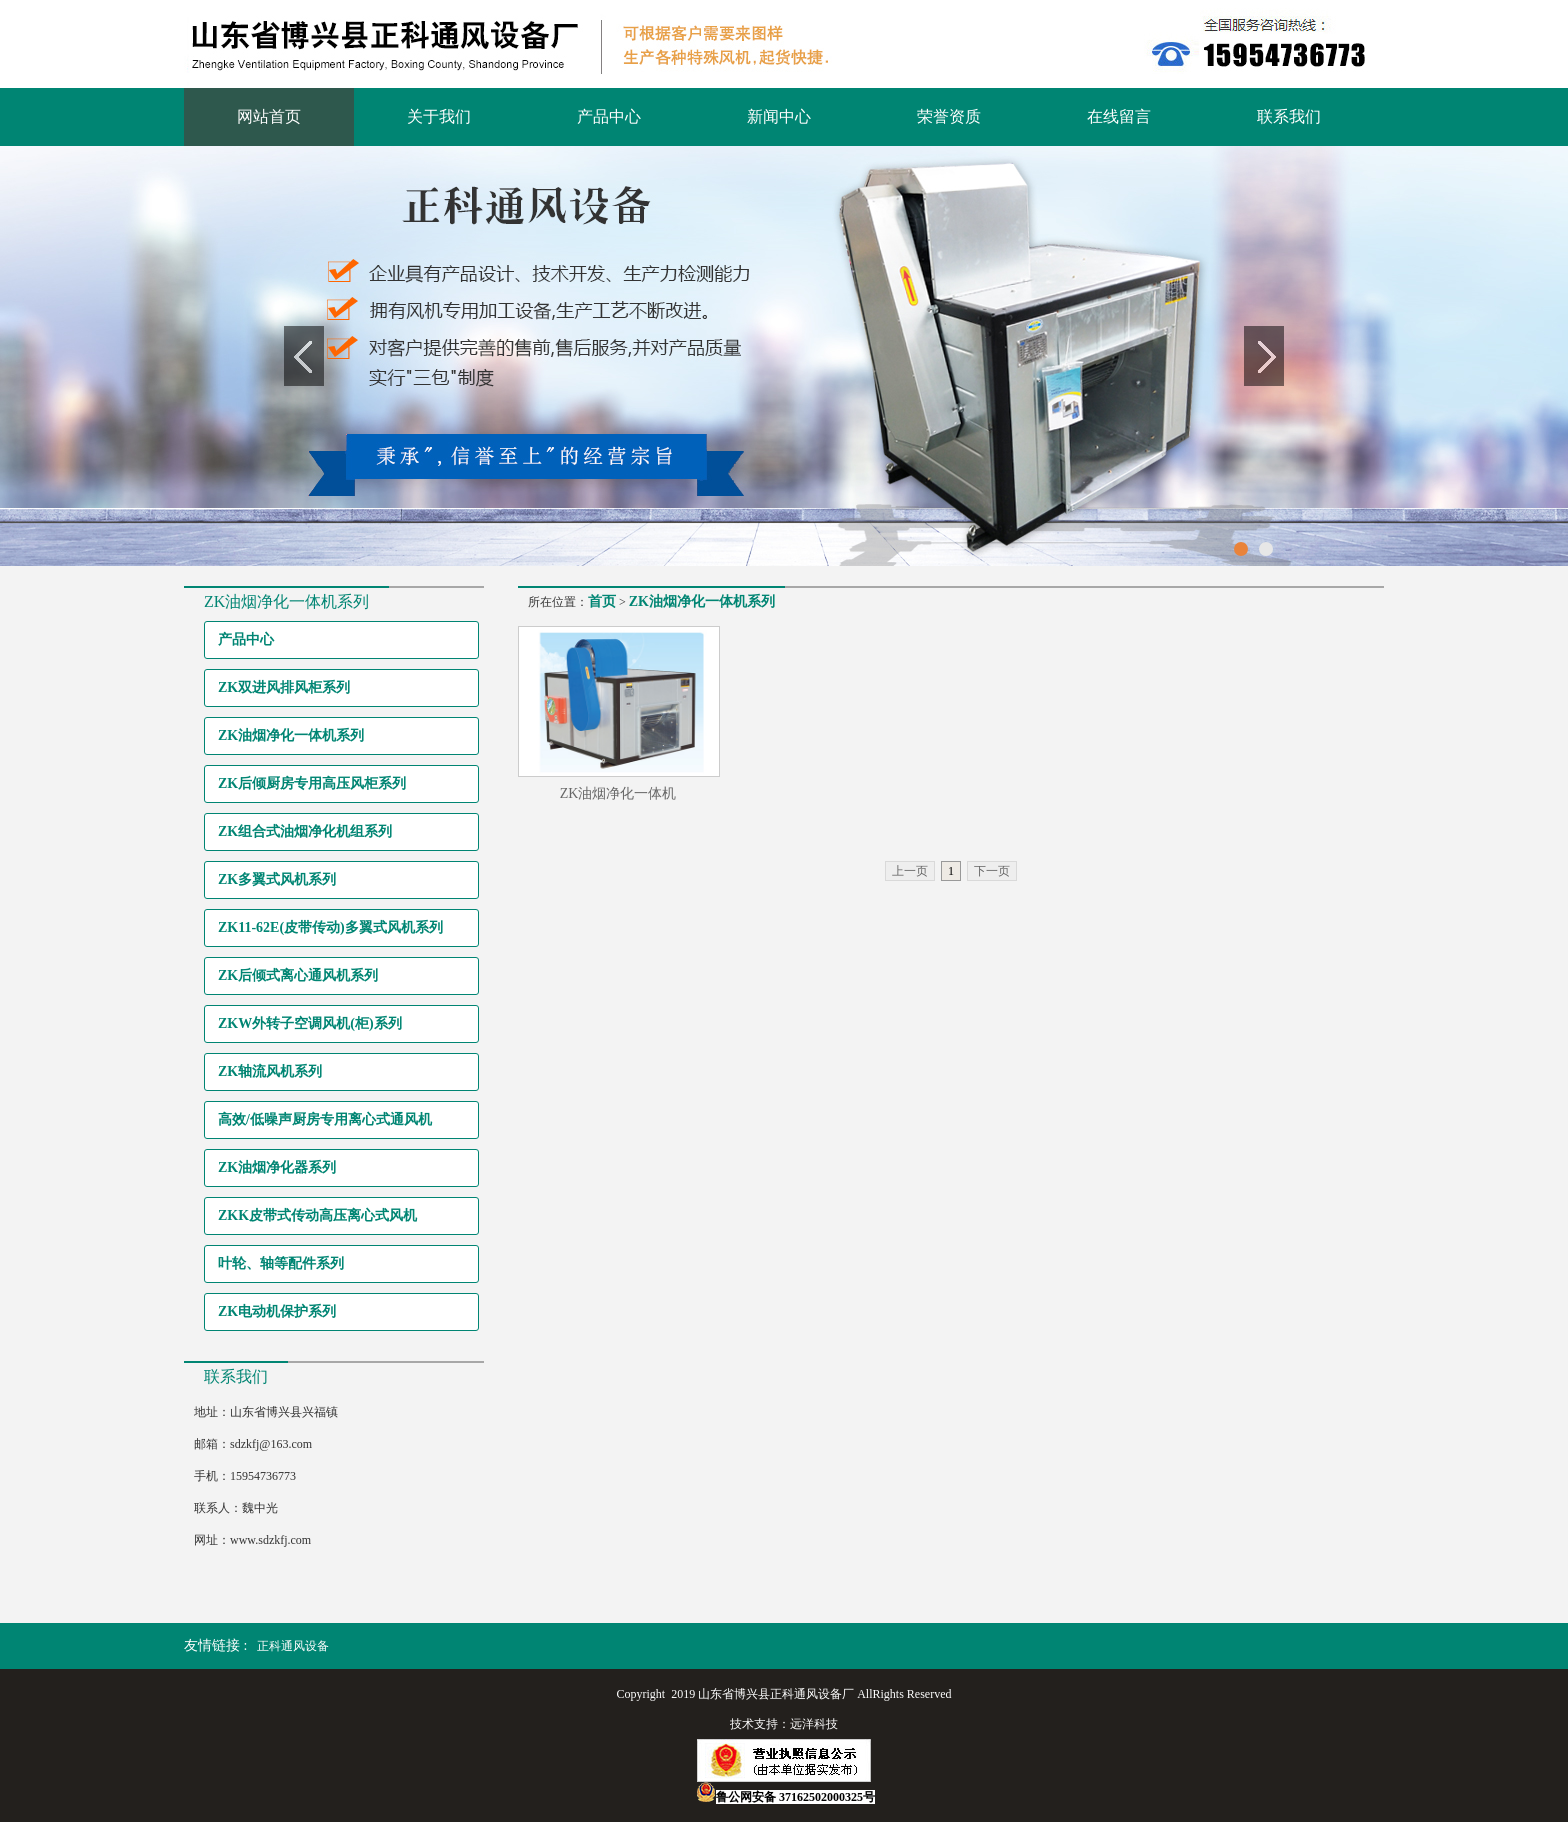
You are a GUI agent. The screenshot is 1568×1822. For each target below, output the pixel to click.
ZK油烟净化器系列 (277, 1167)
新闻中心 (779, 116)
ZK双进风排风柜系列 (284, 687)
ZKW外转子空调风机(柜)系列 (310, 1023)
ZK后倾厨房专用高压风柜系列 (312, 783)
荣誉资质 (949, 116)
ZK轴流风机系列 (270, 1071)
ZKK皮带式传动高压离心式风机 (317, 1215)
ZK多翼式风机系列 (277, 879)
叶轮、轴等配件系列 (281, 1263)
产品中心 (609, 116)
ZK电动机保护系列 (277, 1311)
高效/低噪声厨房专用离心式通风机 (325, 1119)
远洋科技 (814, 1724)
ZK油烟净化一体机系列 (291, 735)
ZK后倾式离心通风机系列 (298, 975)
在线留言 (1119, 116)
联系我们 (1289, 116)
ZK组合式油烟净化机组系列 (305, 831)
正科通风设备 (293, 1646)
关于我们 (439, 116)
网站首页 (269, 116)
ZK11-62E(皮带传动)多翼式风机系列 (330, 927)
